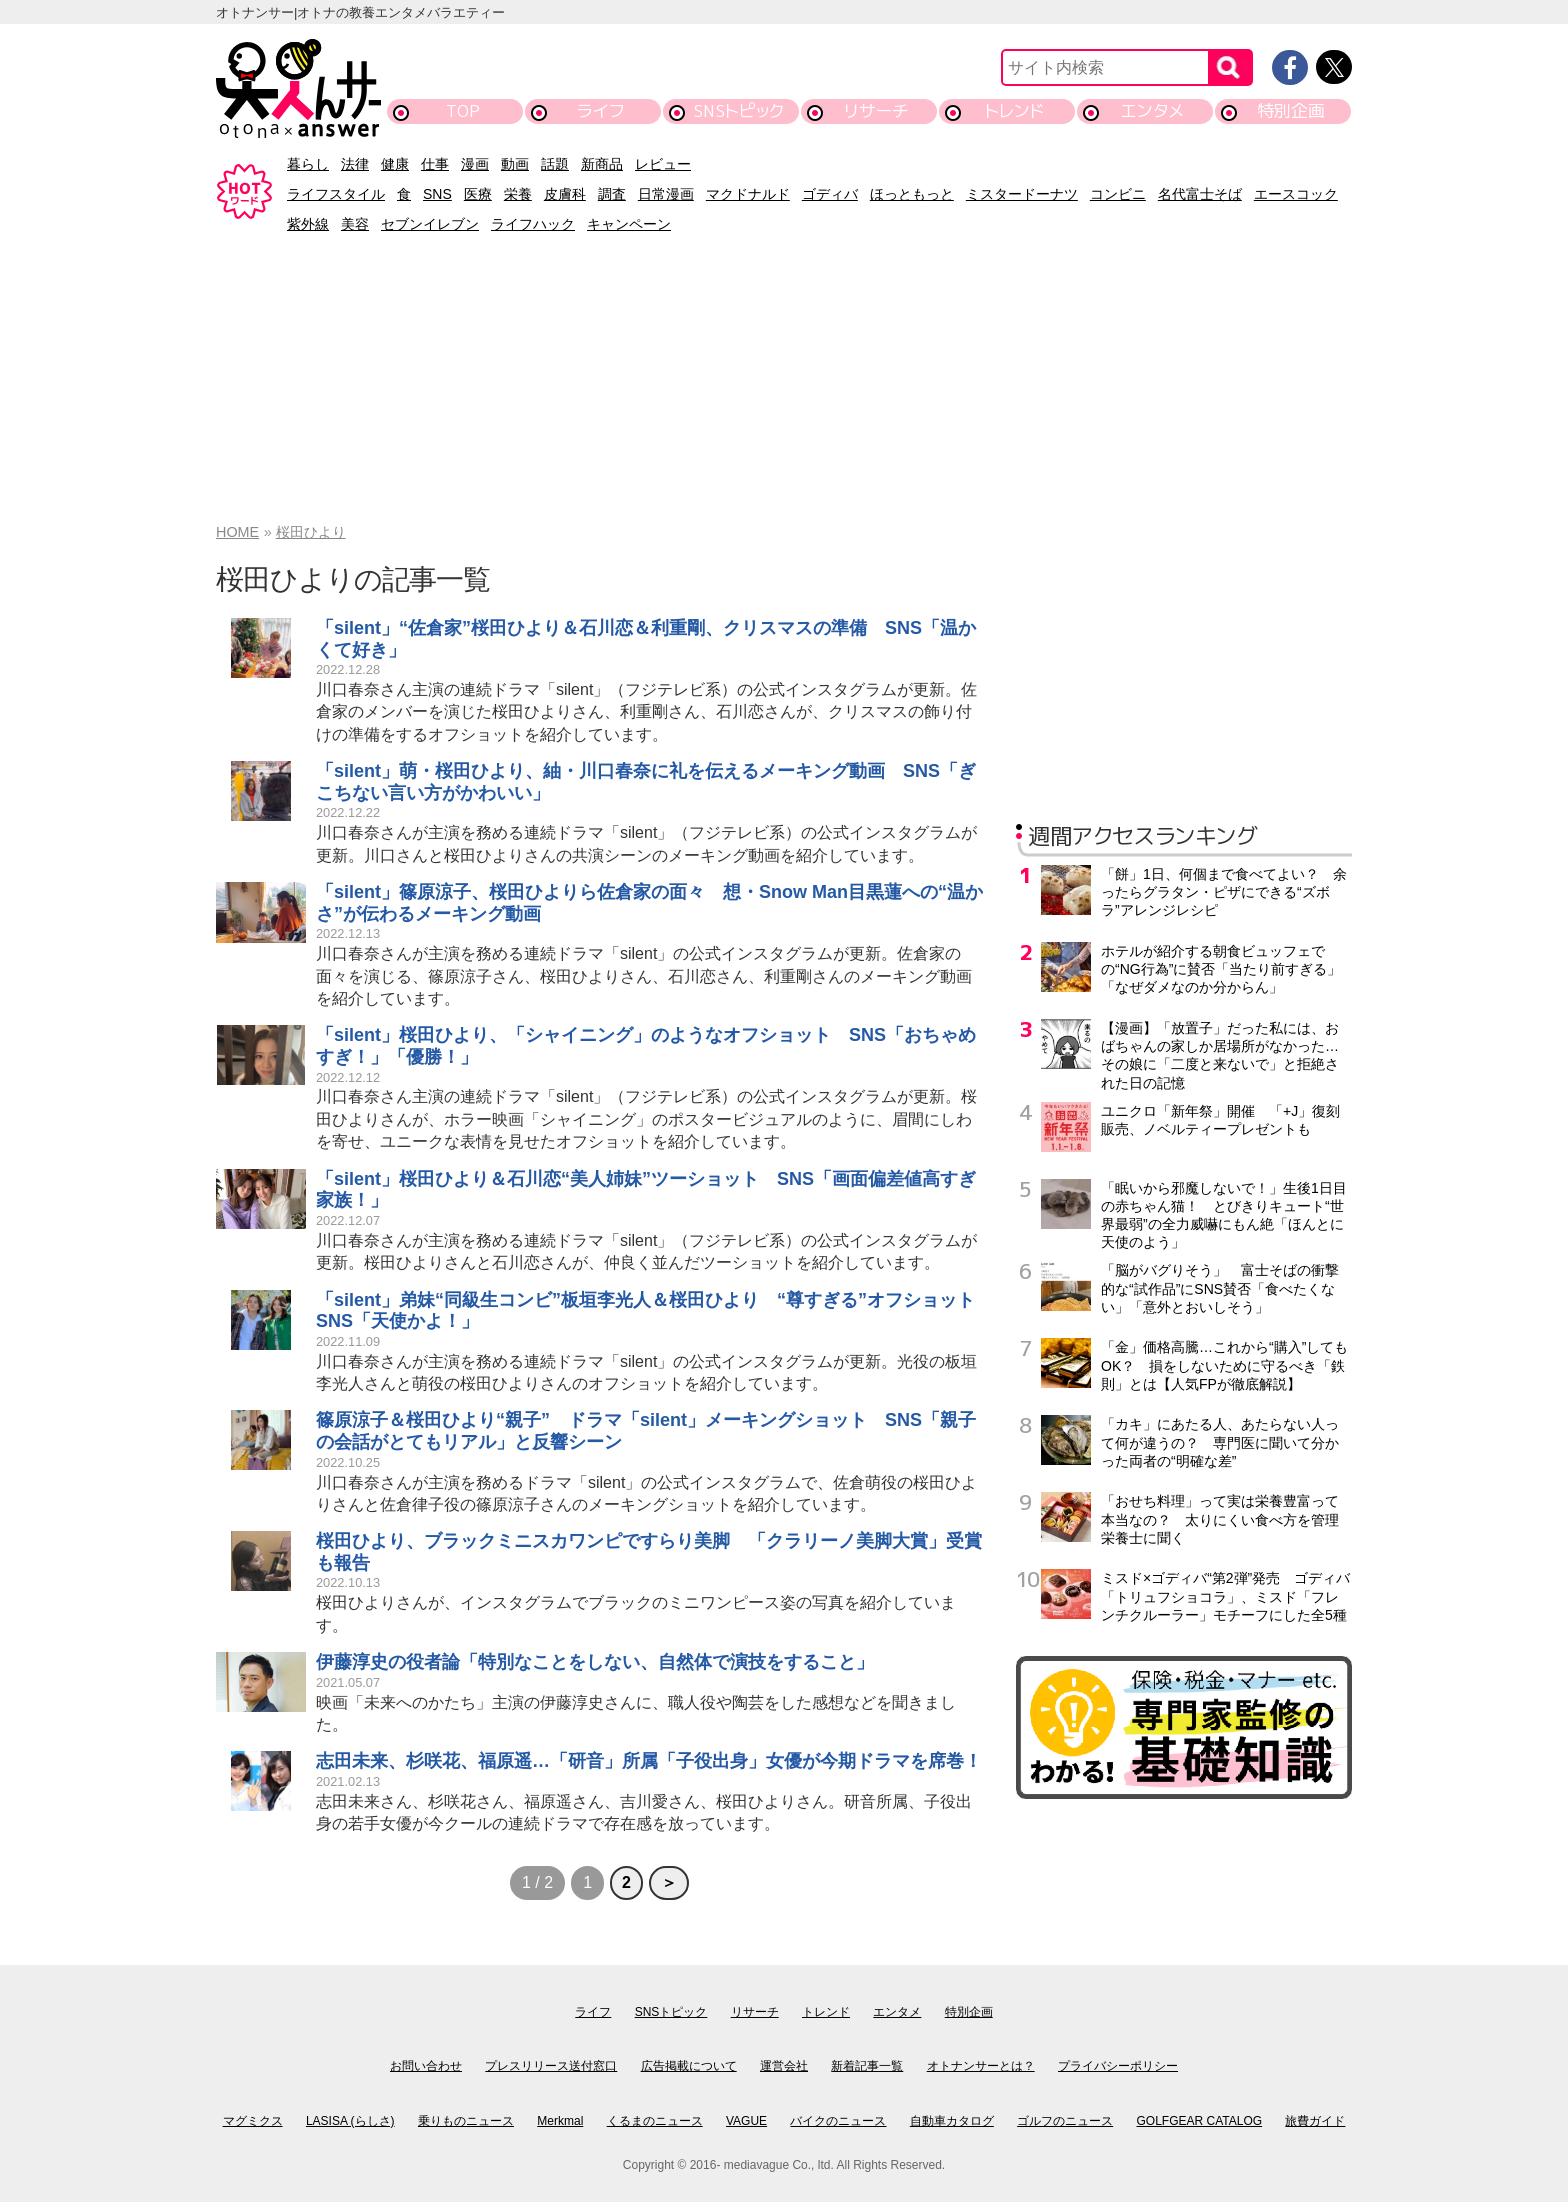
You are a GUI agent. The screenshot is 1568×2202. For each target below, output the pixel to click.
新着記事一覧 (867, 2066)
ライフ (600, 110)
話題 (555, 164)
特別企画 (1291, 110)
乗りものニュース (466, 2121)
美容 (355, 224)
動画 (515, 164)
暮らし (308, 164)
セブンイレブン (430, 224)
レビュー (663, 164)
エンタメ (1152, 110)
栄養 (518, 194)
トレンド (1014, 110)
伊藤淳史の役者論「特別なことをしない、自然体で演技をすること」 (595, 1662)
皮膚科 (565, 194)
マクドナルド (748, 194)
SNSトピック (738, 110)
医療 (478, 194)
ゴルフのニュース (1065, 2121)
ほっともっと (912, 194)
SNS (437, 194)
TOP (463, 110)
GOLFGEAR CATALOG (1200, 2121)
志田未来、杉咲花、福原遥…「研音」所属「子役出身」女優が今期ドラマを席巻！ (649, 1761)
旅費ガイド (1315, 2121)
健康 (395, 164)
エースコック (1296, 194)
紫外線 (308, 224)
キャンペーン (629, 224)
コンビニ (1118, 194)
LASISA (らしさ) (350, 2121)
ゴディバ (830, 194)
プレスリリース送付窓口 (551, 2066)
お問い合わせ (426, 2066)
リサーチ (877, 110)
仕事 (435, 164)
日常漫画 (666, 194)
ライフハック (533, 224)
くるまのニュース (655, 2121)
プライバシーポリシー (1118, 2066)
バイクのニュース (838, 2121)
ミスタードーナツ (1022, 194)
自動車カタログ (952, 2121)
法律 (355, 164)
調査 (612, 194)
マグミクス (253, 2121)
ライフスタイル (336, 194)
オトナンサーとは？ (981, 2066)
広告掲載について (689, 2066)
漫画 (475, 164)
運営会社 (784, 2066)
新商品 (602, 164)
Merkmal (560, 2121)
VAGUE (746, 2121)
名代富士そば (1200, 194)
